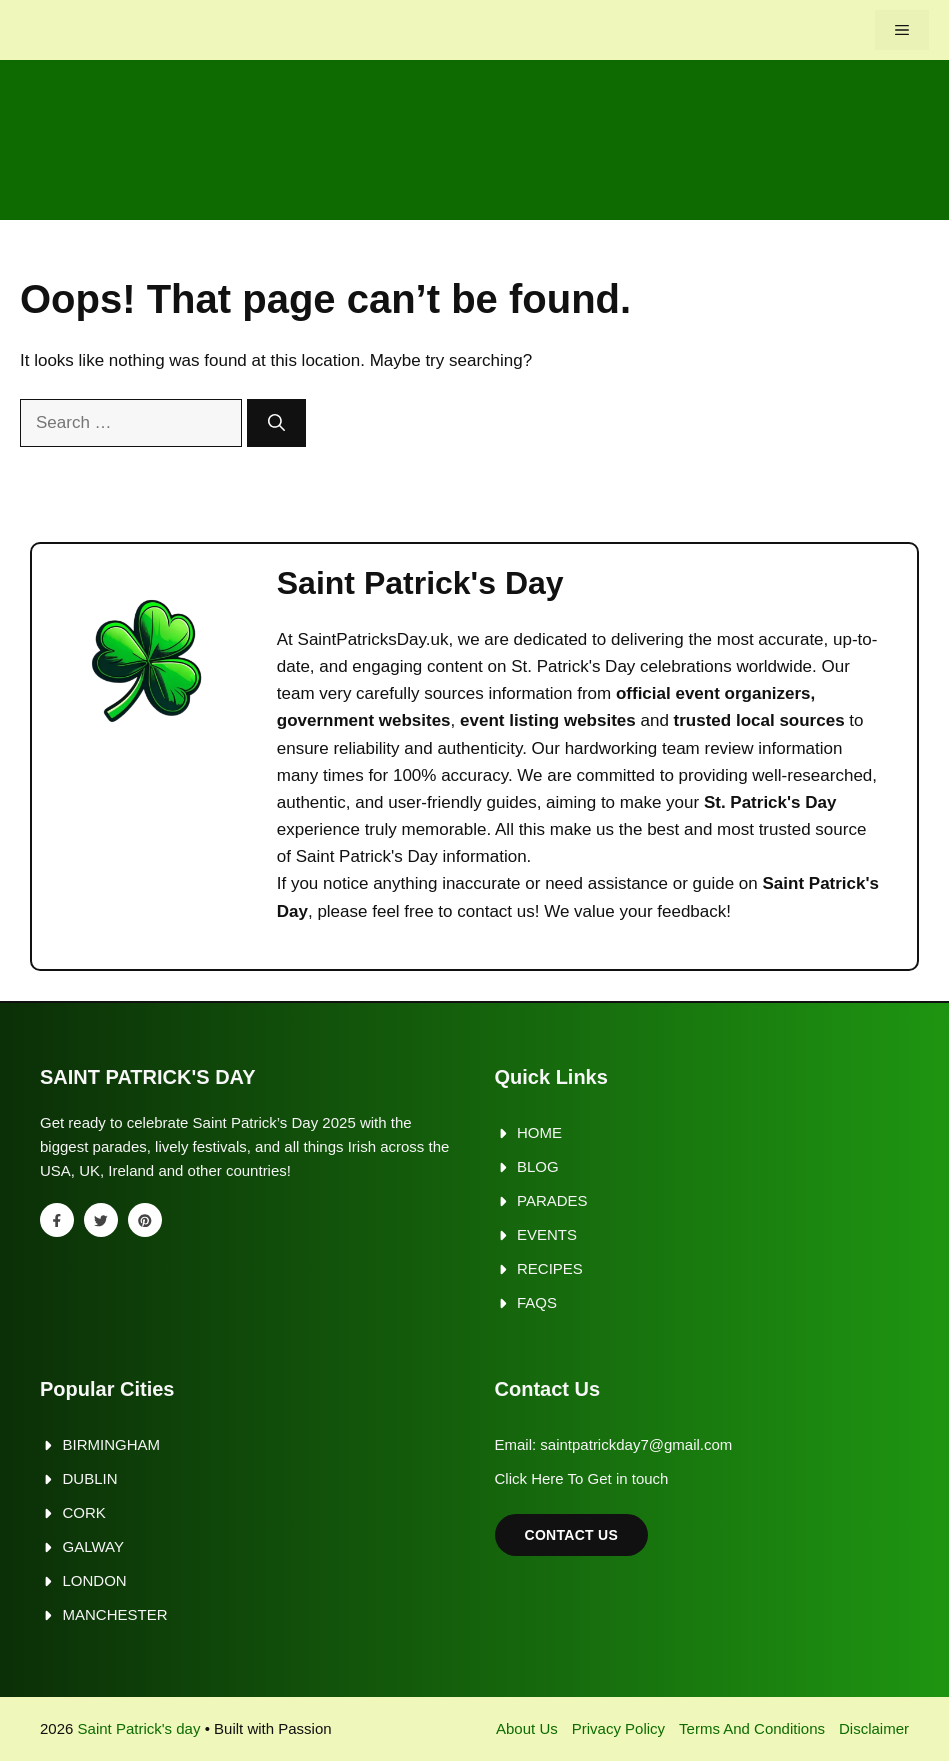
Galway (93, 1546)
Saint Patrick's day (139, 1728)
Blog (538, 1166)
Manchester (115, 1614)
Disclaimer (874, 1728)
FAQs (537, 1302)
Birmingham (112, 1444)
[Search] (276, 423)
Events (547, 1234)
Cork (84, 1512)
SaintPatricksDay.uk (373, 639)
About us (527, 1728)
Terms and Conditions (752, 1728)
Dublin (90, 1478)
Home (539, 1132)
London (95, 1580)
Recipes (550, 1268)
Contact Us (572, 1535)
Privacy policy (618, 1728)
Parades (552, 1200)
